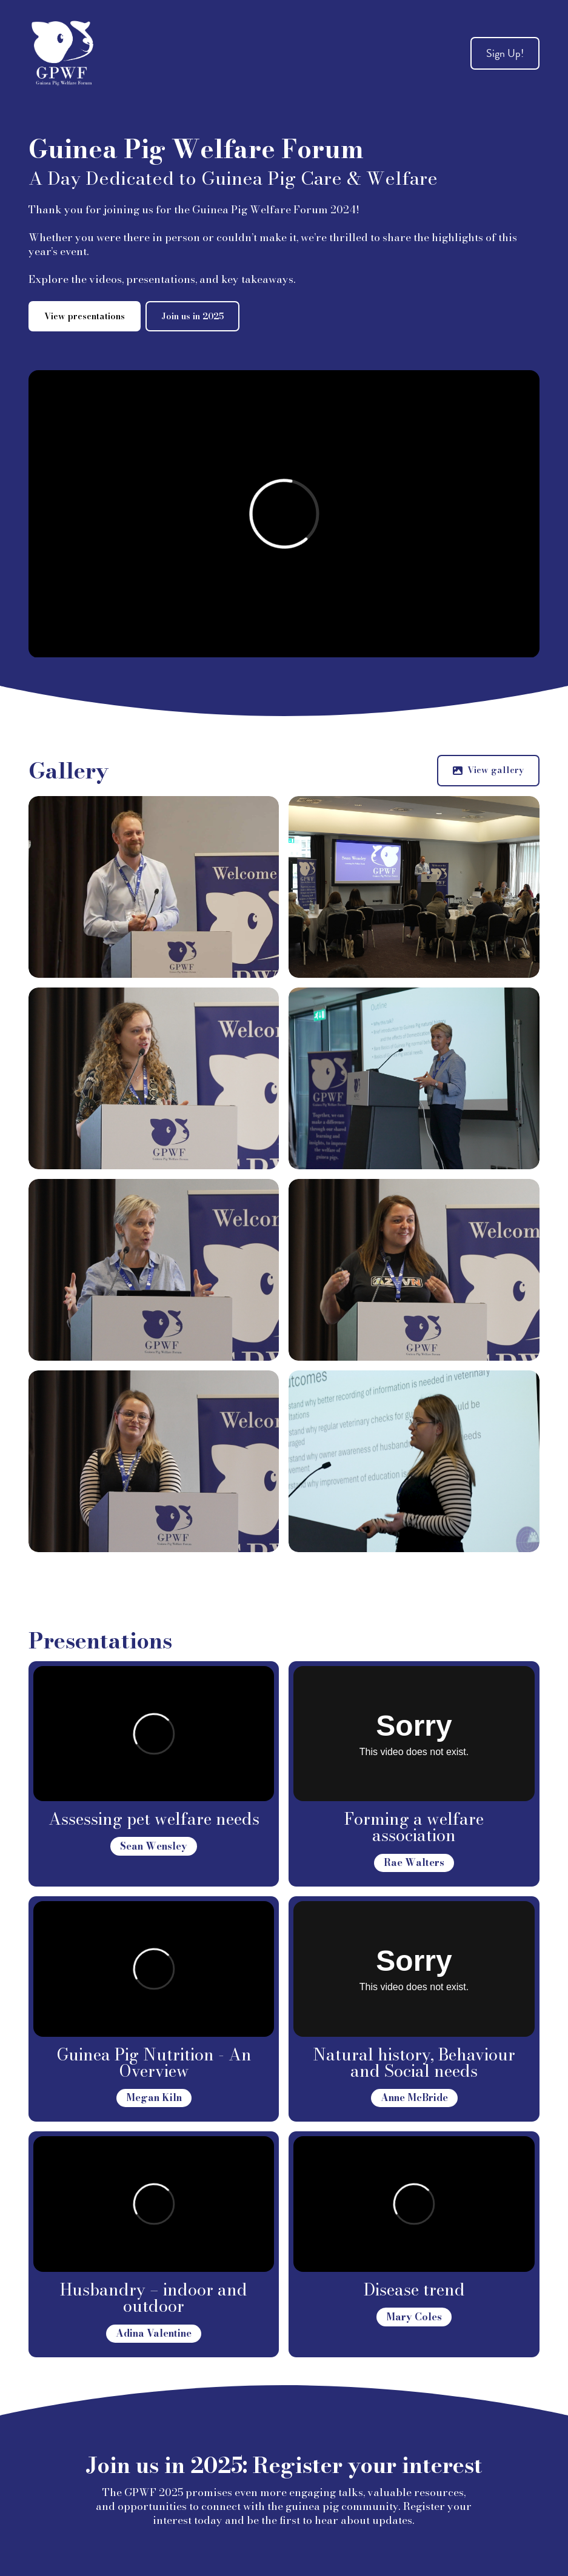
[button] (488, 770)
